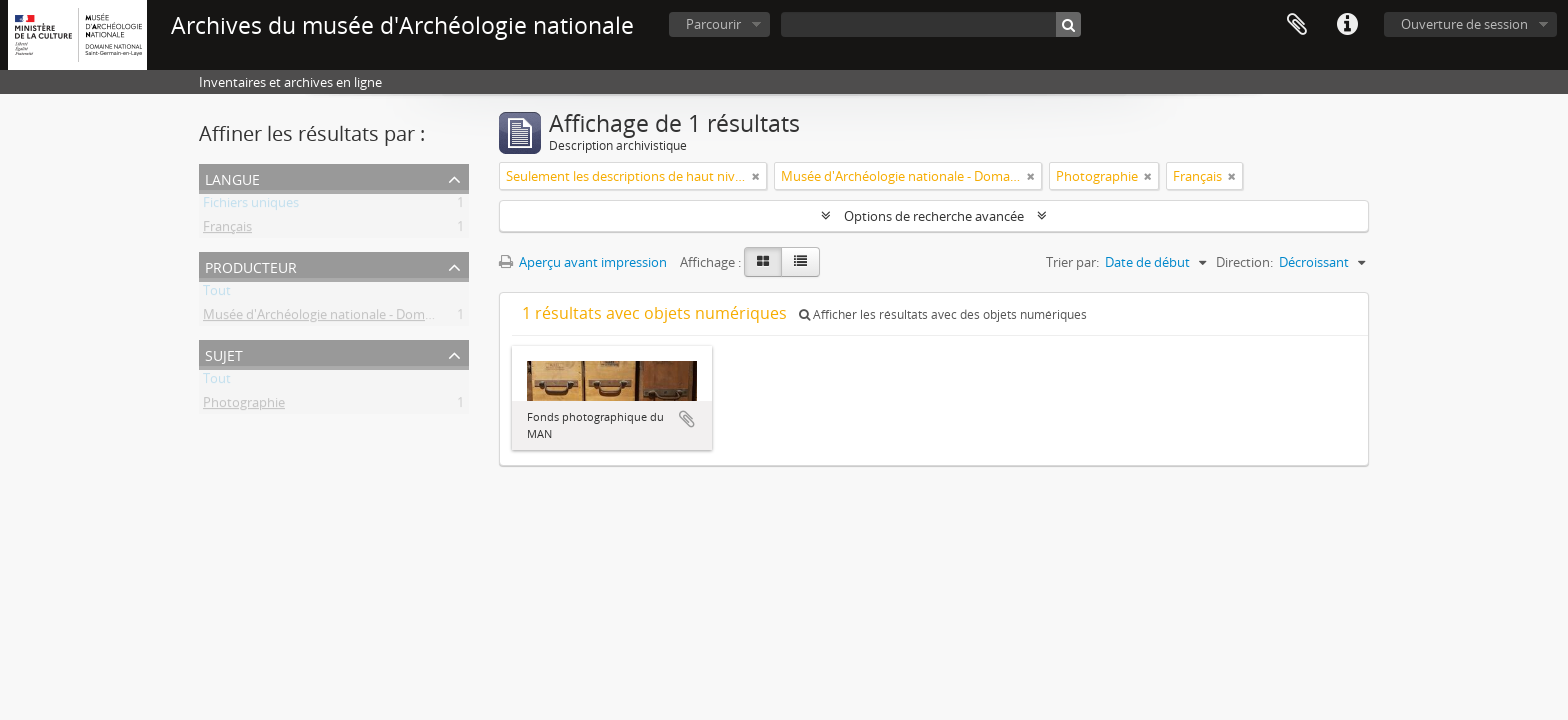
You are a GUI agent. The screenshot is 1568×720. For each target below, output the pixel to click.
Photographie (244, 406)
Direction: (1244, 262)
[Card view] (763, 262)
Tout (217, 294)
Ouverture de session (1464, 24)
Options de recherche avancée (934, 216)
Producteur (251, 265)
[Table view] (800, 262)
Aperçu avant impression (583, 262)
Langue (232, 177)
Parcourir (713, 24)
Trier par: (1072, 262)
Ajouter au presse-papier (687, 419)
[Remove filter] (756, 176)
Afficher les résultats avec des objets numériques (943, 314)
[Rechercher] (1068, 24)
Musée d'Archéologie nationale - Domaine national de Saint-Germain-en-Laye (431, 318)
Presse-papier (1297, 25)
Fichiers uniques (251, 206)
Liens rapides (1347, 25)
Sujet (224, 353)
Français (227, 230)
